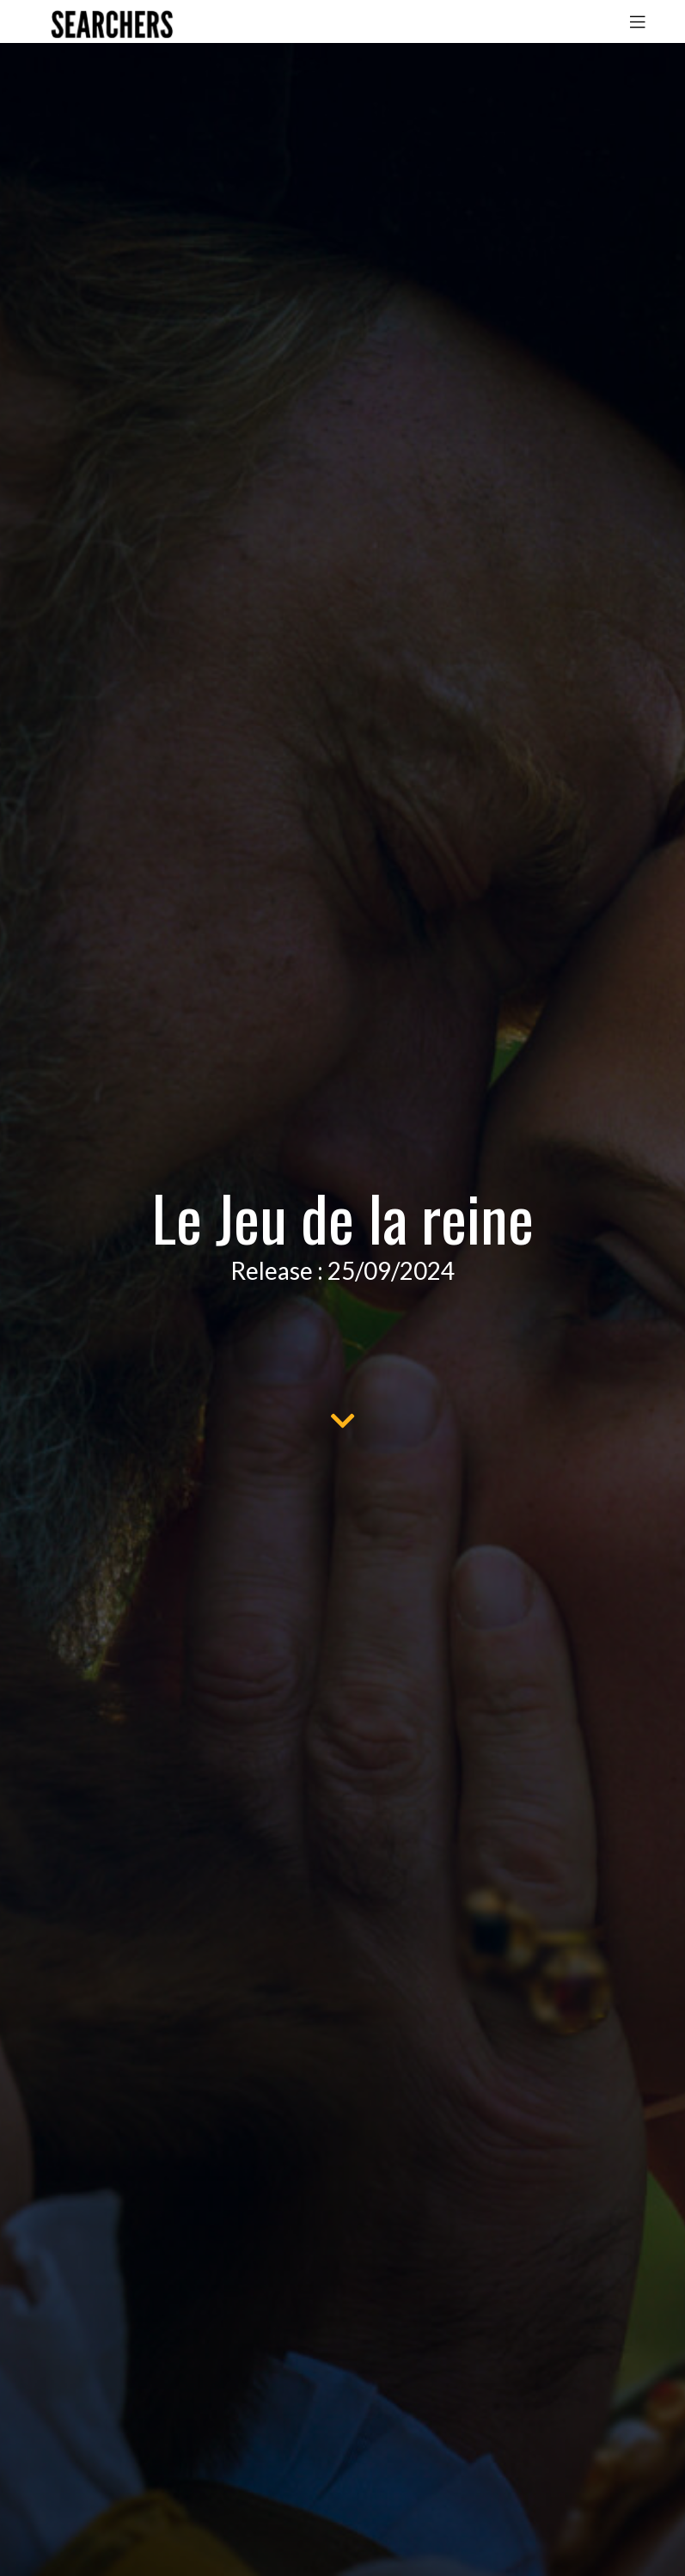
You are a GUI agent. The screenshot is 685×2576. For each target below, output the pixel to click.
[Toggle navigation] (637, 21)
